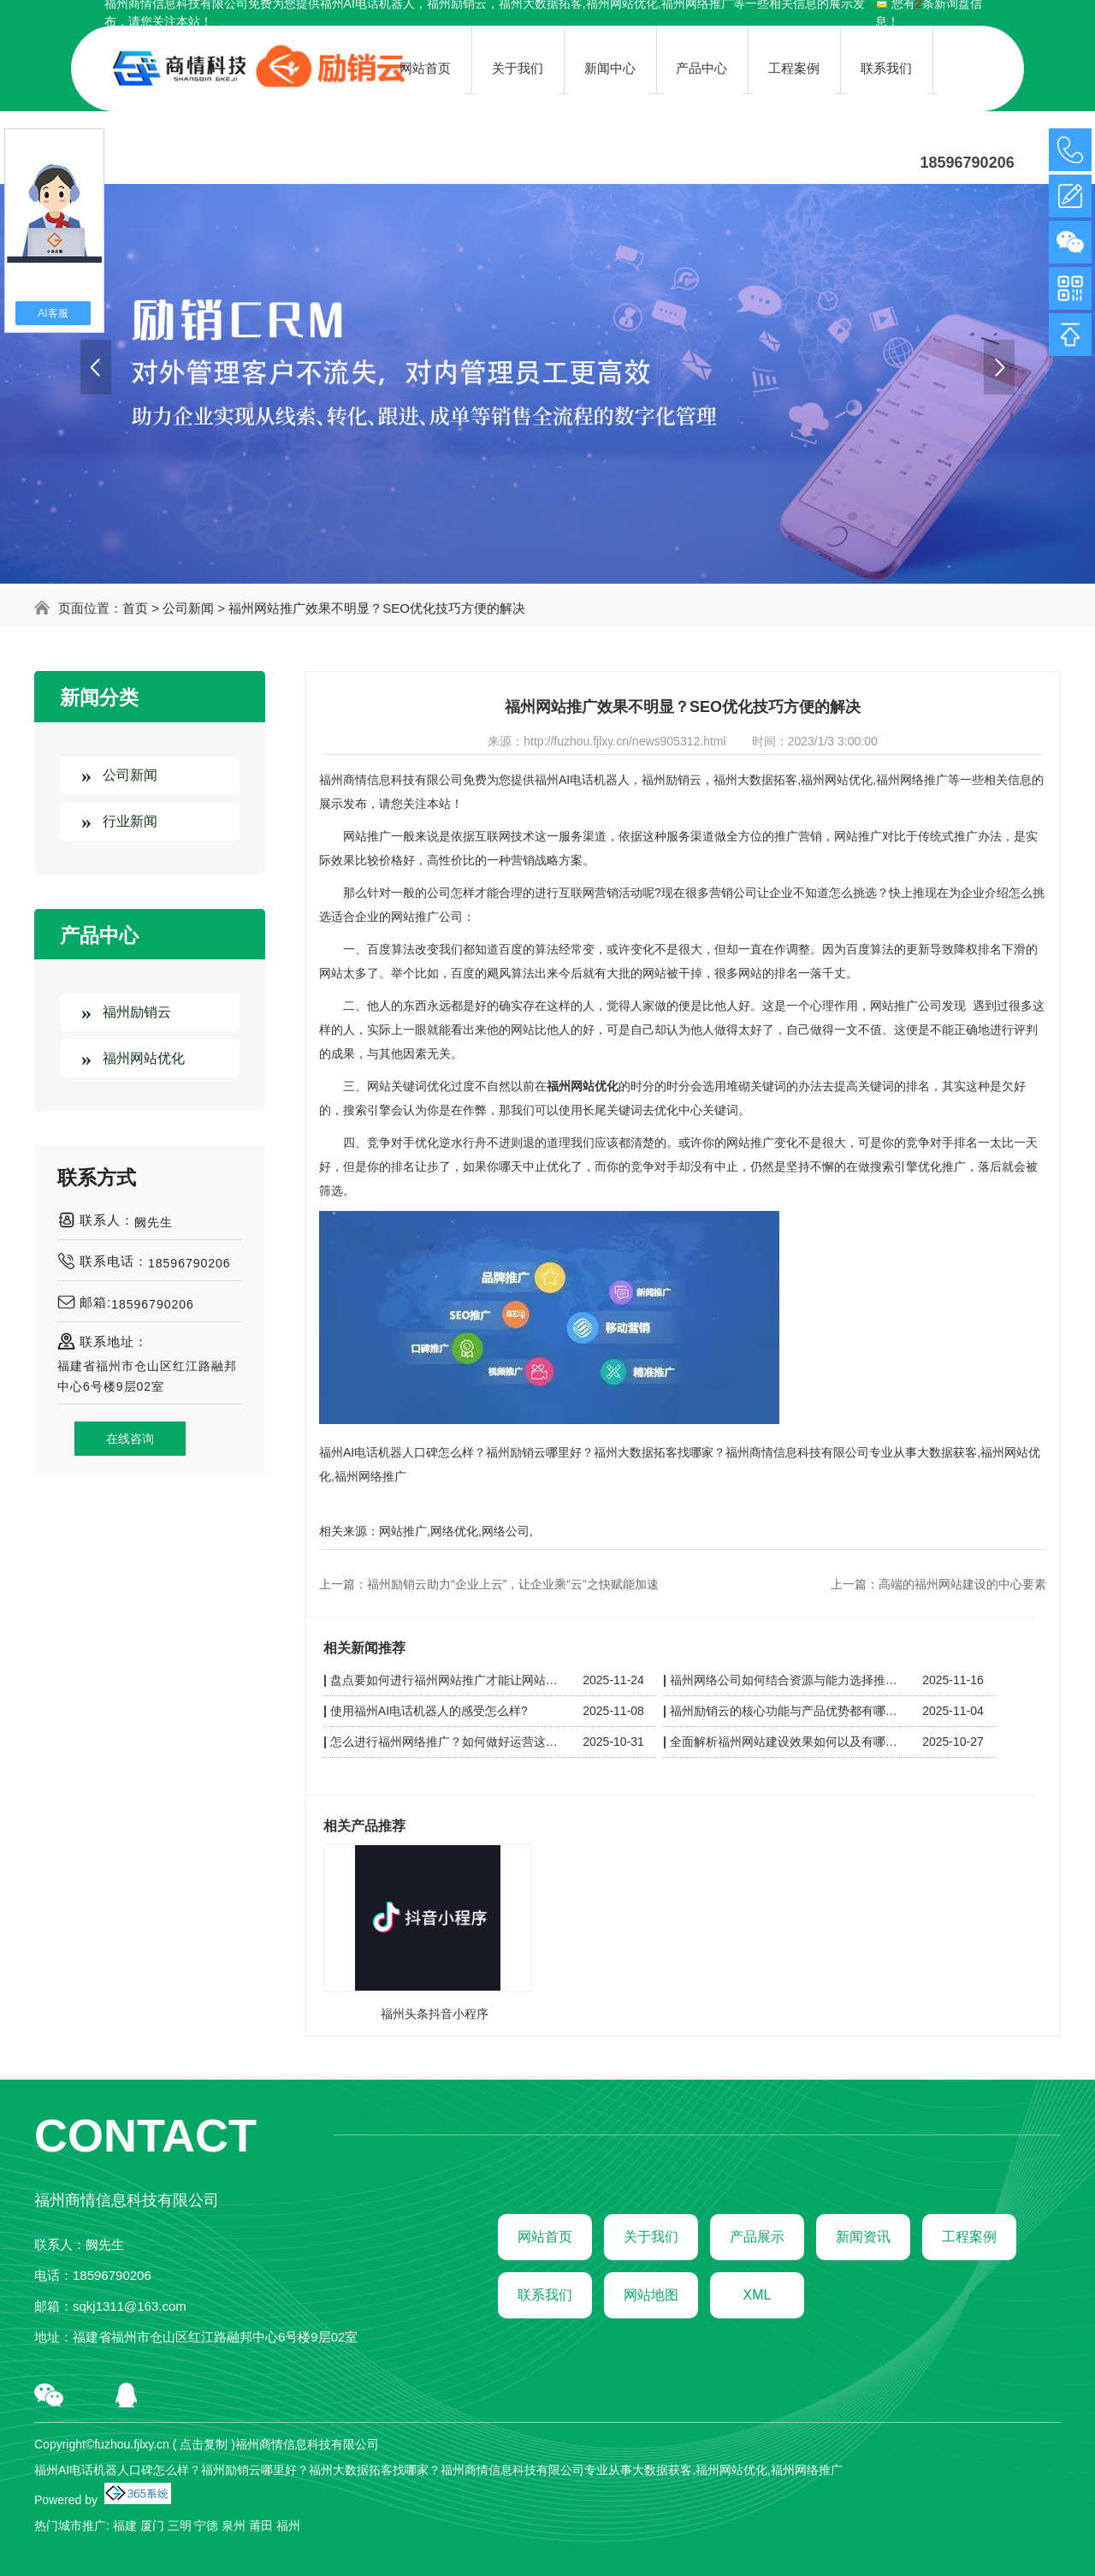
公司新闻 (188, 608)
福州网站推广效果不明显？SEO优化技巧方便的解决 (376, 608)
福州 (288, 2525)
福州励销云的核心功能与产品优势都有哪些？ (786, 1711)
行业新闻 (130, 821)
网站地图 (651, 2295)
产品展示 (757, 2236)
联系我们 (545, 2295)
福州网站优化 (144, 1058)
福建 (125, 2525)
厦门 (152, 2525)
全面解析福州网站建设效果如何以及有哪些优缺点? (786, 1741)
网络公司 (506, 1531)
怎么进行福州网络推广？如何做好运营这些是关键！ (446, 1741)
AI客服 (53, 313)
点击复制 (204, 2444)
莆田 (261, 2525)
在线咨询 (130, 1438)
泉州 (234, 2525)
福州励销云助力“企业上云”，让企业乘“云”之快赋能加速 (513, 1584)
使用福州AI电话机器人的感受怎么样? (429, 1711)
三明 (180, 2525)
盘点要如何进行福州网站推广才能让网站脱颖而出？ (446, 1680)
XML (757, 2295)
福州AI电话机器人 (582, 779)
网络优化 (454, 1531)
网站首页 (545, 2236)
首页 (135, 608)
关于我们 (651, 2236)
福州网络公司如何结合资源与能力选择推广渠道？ (786, 1680)
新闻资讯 (863, 2236)
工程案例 (969, 2236)
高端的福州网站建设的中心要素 (962, 1584)
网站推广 (403, 1531)
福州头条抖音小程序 (434, 2014)
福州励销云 (137, 1012)
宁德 (206, 2525)
